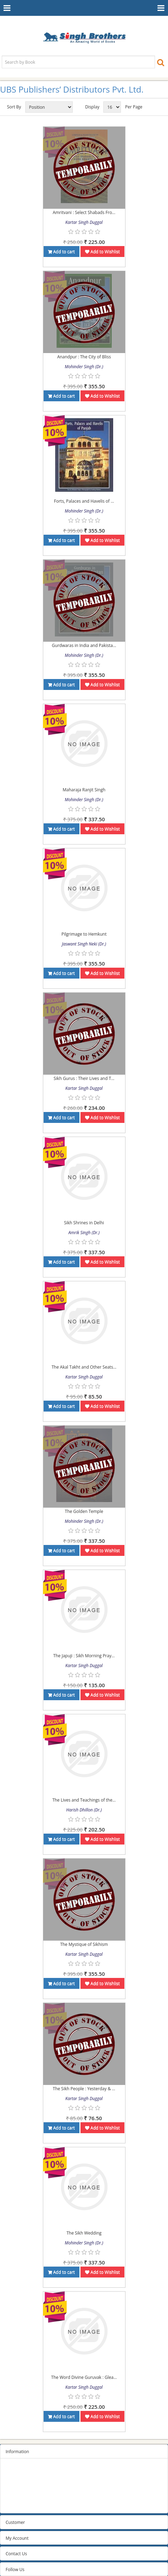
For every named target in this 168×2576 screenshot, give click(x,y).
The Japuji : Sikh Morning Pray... (84, 1656)
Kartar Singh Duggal (84, 222)
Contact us (16, 2505)
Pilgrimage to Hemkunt (84, 934)
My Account (17, 2538)
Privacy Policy (19, 2478)
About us (14, 2496)
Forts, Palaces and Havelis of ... (84, 501)
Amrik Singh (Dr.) (84, 1233)
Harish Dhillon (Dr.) (84, 1810)
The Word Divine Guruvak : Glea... (84, 2377)
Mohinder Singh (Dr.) (84, 367)
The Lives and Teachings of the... (84, 1800)
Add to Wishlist (102, 252)
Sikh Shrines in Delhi (84, 1223)
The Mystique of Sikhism (84, 1944)
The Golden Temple (84, 1511)
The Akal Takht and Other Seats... (84, 1367)
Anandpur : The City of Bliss (84, 357)
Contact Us (16, 2554)
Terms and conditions (27, 2487)
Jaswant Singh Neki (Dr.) (84, 944)
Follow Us (15, 2569)
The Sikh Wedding (84, 2233)
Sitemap (14, 2470)
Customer (15, 2522)
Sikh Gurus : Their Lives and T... (83, 1078)
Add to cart (61, 252)
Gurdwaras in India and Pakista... (84, 645)
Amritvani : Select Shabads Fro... (84, 212)
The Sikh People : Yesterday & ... (84, 2089)
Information (17, 2452)
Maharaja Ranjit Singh (84, 790)
